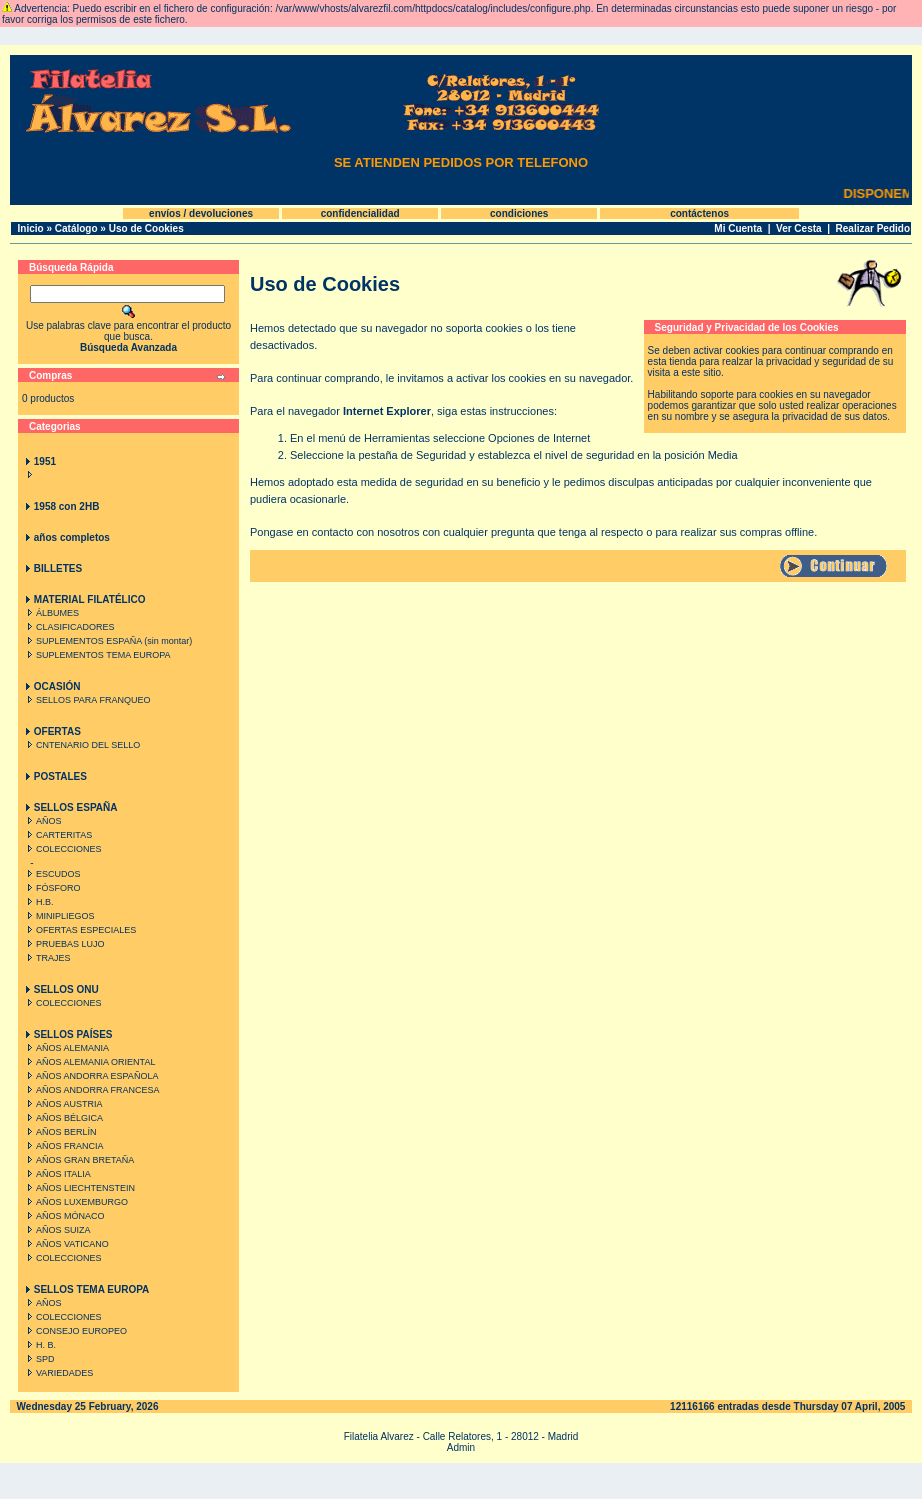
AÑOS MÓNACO (64, 1216)
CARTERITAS (57, 835)
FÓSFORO (52, 888)
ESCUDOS (52, 874)
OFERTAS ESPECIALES (79, 930)
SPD (39, 1359)
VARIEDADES (58, 1373)
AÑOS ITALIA (57, 1174)
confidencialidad (360, 213)
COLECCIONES (62, 849)
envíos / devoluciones (201, 213)
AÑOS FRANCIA (63, 1146)
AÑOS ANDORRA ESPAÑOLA (90, 1076)
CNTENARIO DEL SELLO (81, 745)
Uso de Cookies (146, 228)
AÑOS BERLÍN (60, 1132)
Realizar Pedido (873, 228)
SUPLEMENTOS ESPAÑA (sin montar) (107, 641)
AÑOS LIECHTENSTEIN (79, 1188)
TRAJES (47, 958)
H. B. (39, 1345)
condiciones (519, 213)
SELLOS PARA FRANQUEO (86, 700)
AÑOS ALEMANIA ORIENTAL (89, 1062)
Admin (461, 1447)
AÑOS (42, 821)
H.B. (38, 902)
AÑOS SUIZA (57, 1230)
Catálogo (76, 228)
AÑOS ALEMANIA (66, 1048)
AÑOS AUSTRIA (63, 1104)
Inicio (31, 228)
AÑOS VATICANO (66, 1244)
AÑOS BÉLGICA (63, 1118)
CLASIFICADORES (69, 627)
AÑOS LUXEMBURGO (75, 1202)
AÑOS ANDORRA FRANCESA (91, 1090)
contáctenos (699, 213)
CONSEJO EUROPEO (75, 1331)
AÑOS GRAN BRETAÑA (78, 1160)
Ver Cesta (799, 228)
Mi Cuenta (738, 228)
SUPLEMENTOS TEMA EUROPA (97, 655)
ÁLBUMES (51, 613)
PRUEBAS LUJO (64, 944)
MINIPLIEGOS (59, 916)
